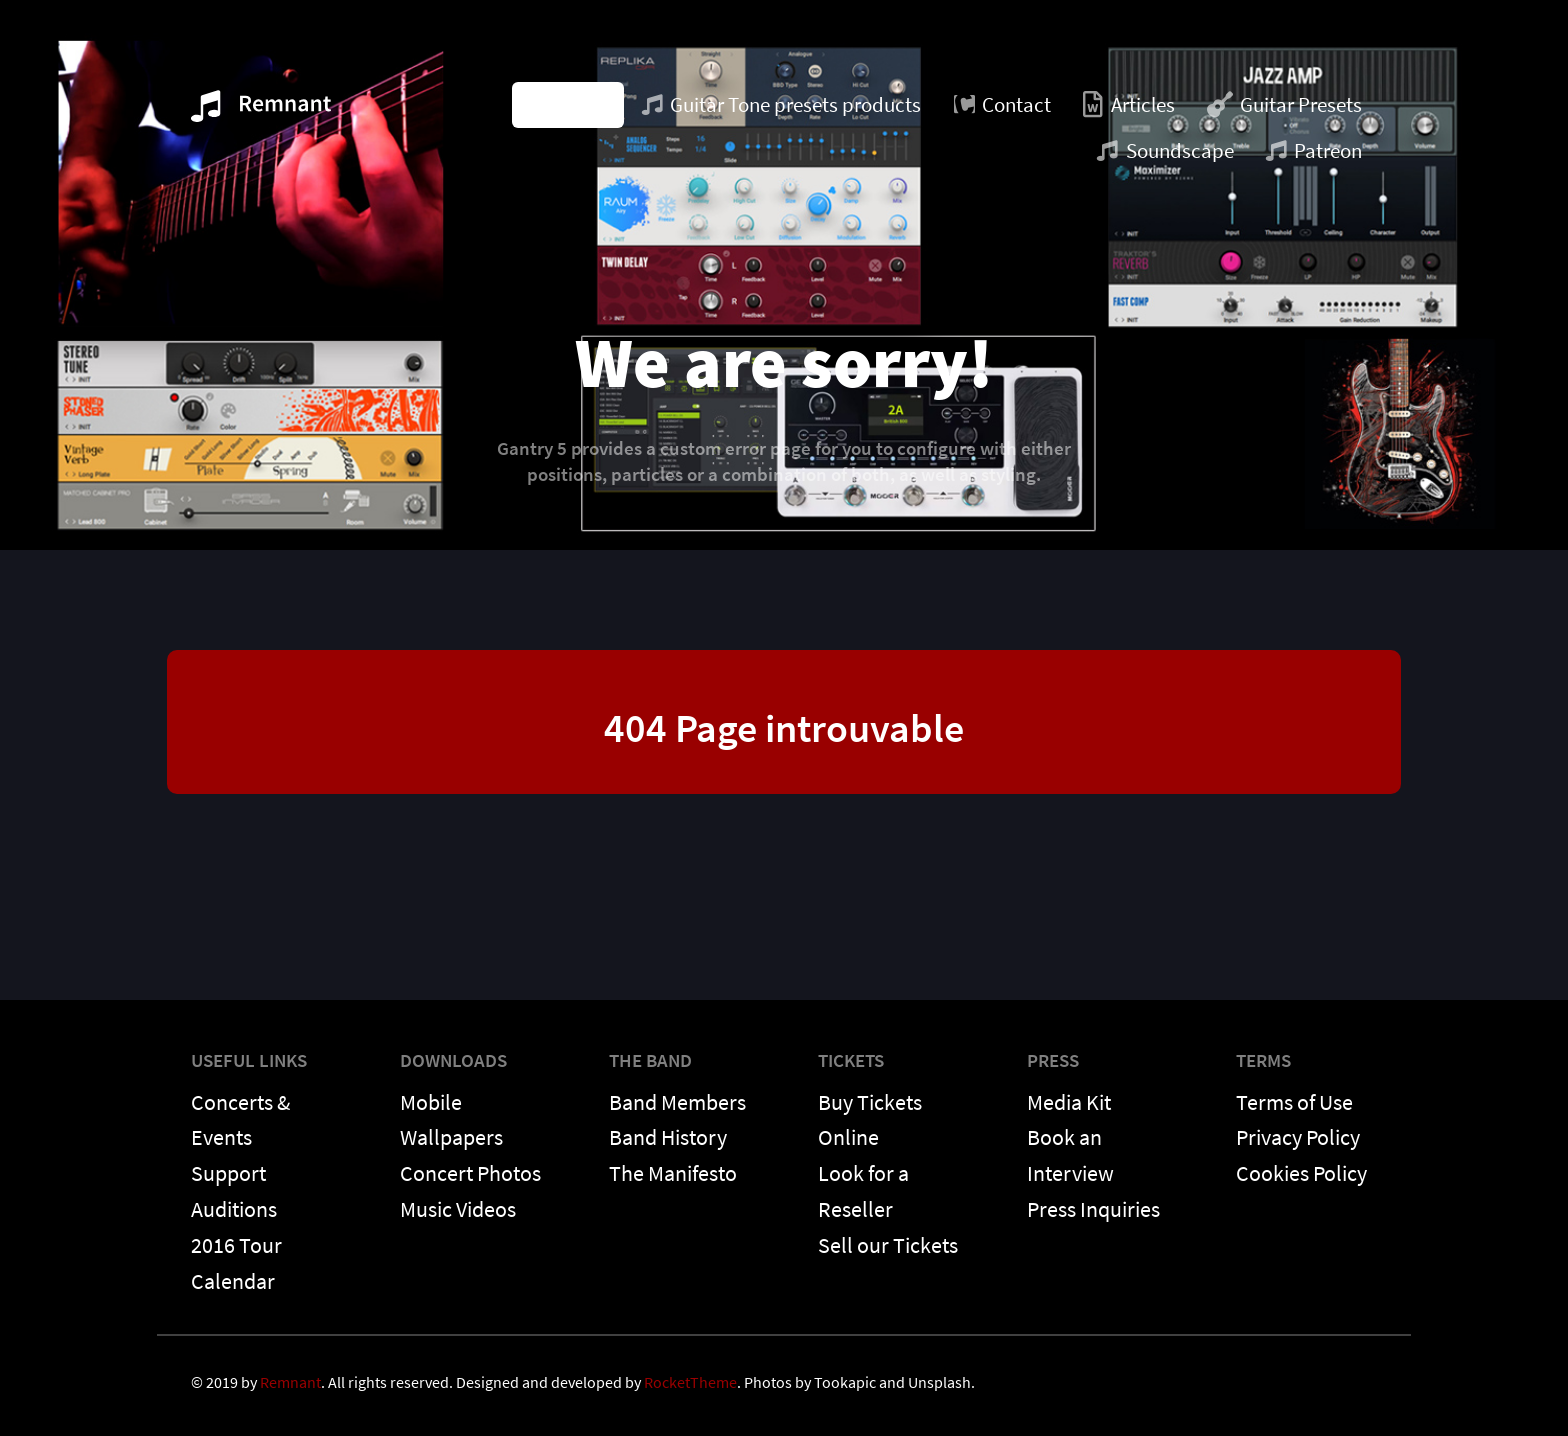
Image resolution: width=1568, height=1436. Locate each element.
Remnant (290, 1382)
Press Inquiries (1093, 1209)
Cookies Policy (1301, 1173)
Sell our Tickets (888, 1245)
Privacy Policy (1298, 1137)
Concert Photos (470, 1173)
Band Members (677, 1102)
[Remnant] (261, 112)
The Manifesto (673, 1173)
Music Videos (458, 1209)
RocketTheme (690, 1382)
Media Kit (1069, 1102)
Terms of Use (1294, 1102)
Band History (668, 1137)
